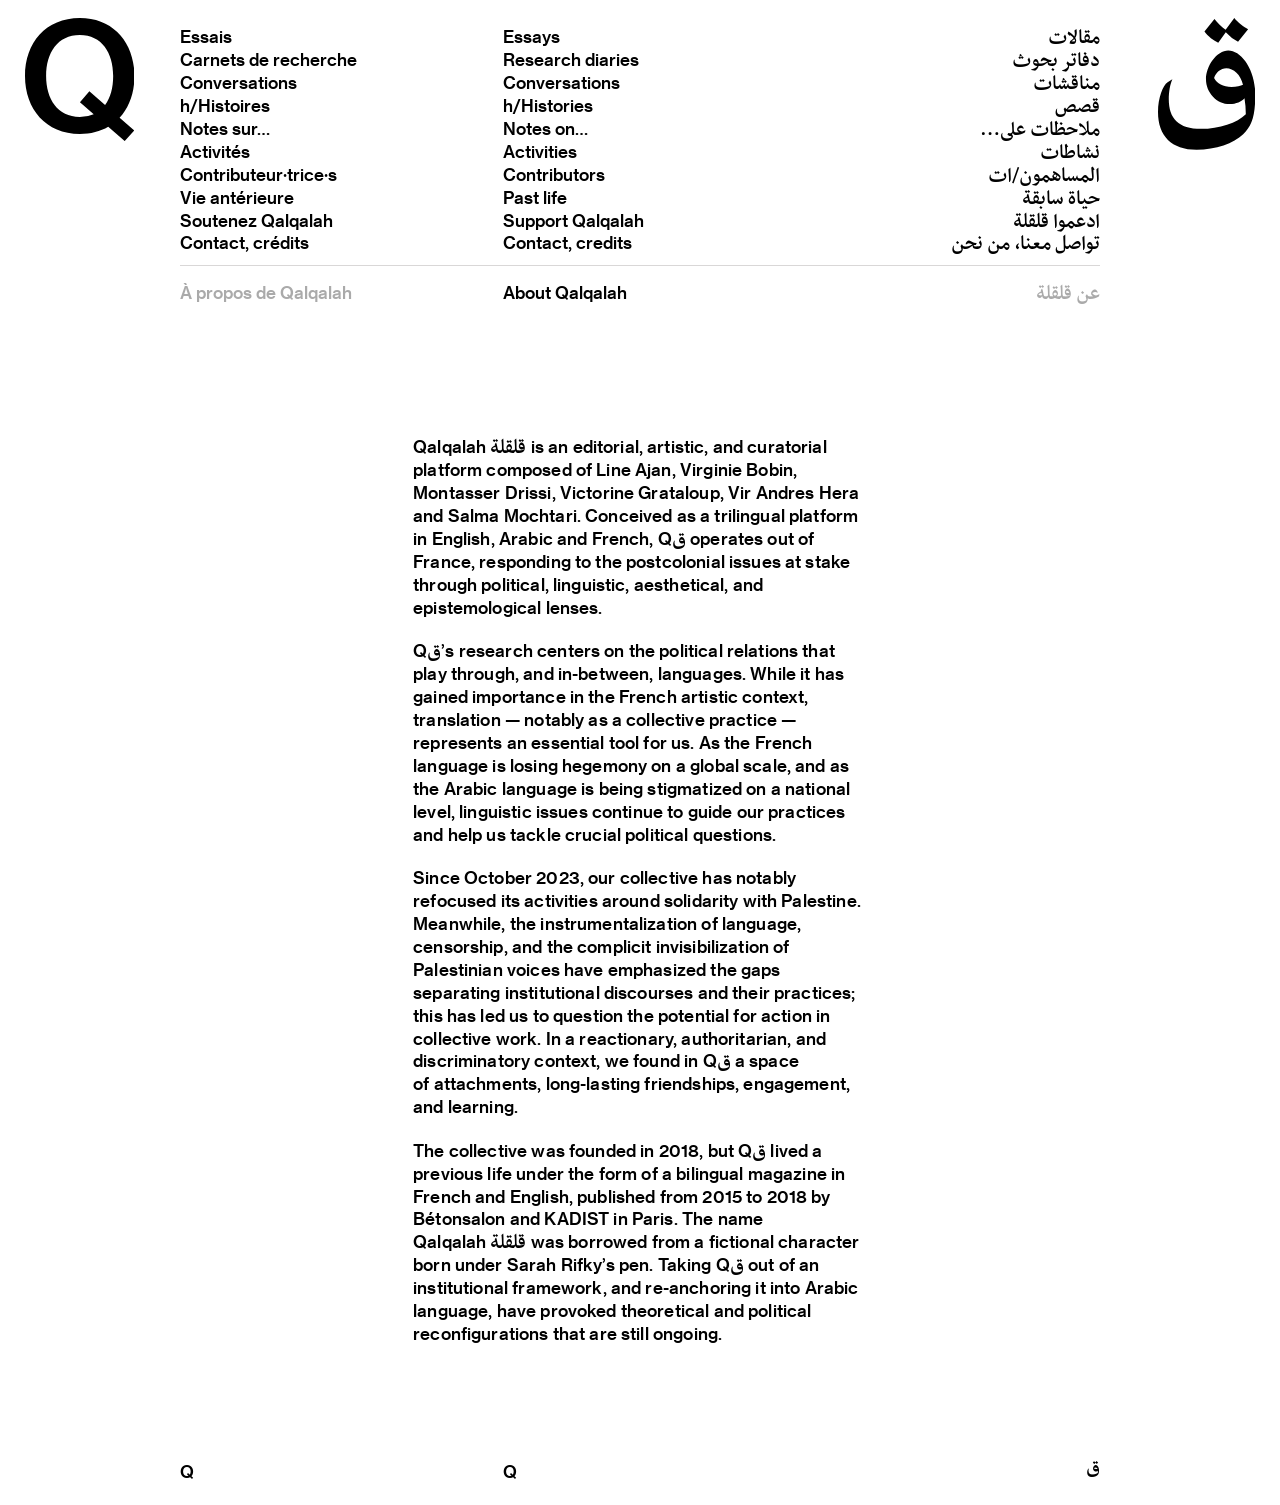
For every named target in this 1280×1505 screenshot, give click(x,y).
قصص (1077, 108)
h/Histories (548, 105)
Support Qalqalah (573, 220)
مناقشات (1066, 86)
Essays (531, 36)
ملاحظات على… (1040, 131)
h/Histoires (225, 105)
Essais (206, 36)
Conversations (238, 82)
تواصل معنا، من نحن (1025, 246)
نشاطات (1070, 154)
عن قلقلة (1068, 296)
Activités (215, 151)
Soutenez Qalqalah (256, 220)
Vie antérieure (237, 197)
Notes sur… (225, 128)
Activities (540, 151)
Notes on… (545, 128)
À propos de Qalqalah (266, 292)
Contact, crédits (244, 242)
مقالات (1074, 40)
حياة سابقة (1061, 200)
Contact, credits (567, 242)
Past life (535, 197)
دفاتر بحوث (1056, 63)
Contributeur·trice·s (258, 174)
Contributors (554, 174)
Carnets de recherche (268, 59)
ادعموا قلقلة (1056, 223)
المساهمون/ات (1044, 177)
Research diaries (571, 59)
